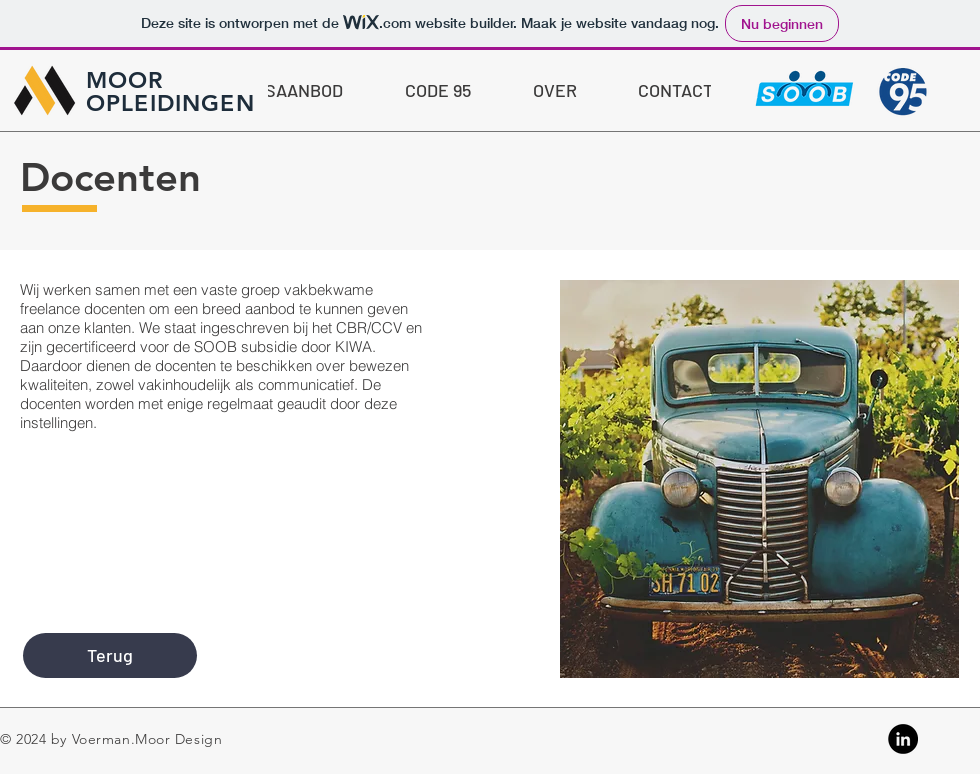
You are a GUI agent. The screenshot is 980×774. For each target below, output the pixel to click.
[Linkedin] (903, 739)
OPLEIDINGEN (170, 103)
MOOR (125, 80)
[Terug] (110, 655)
